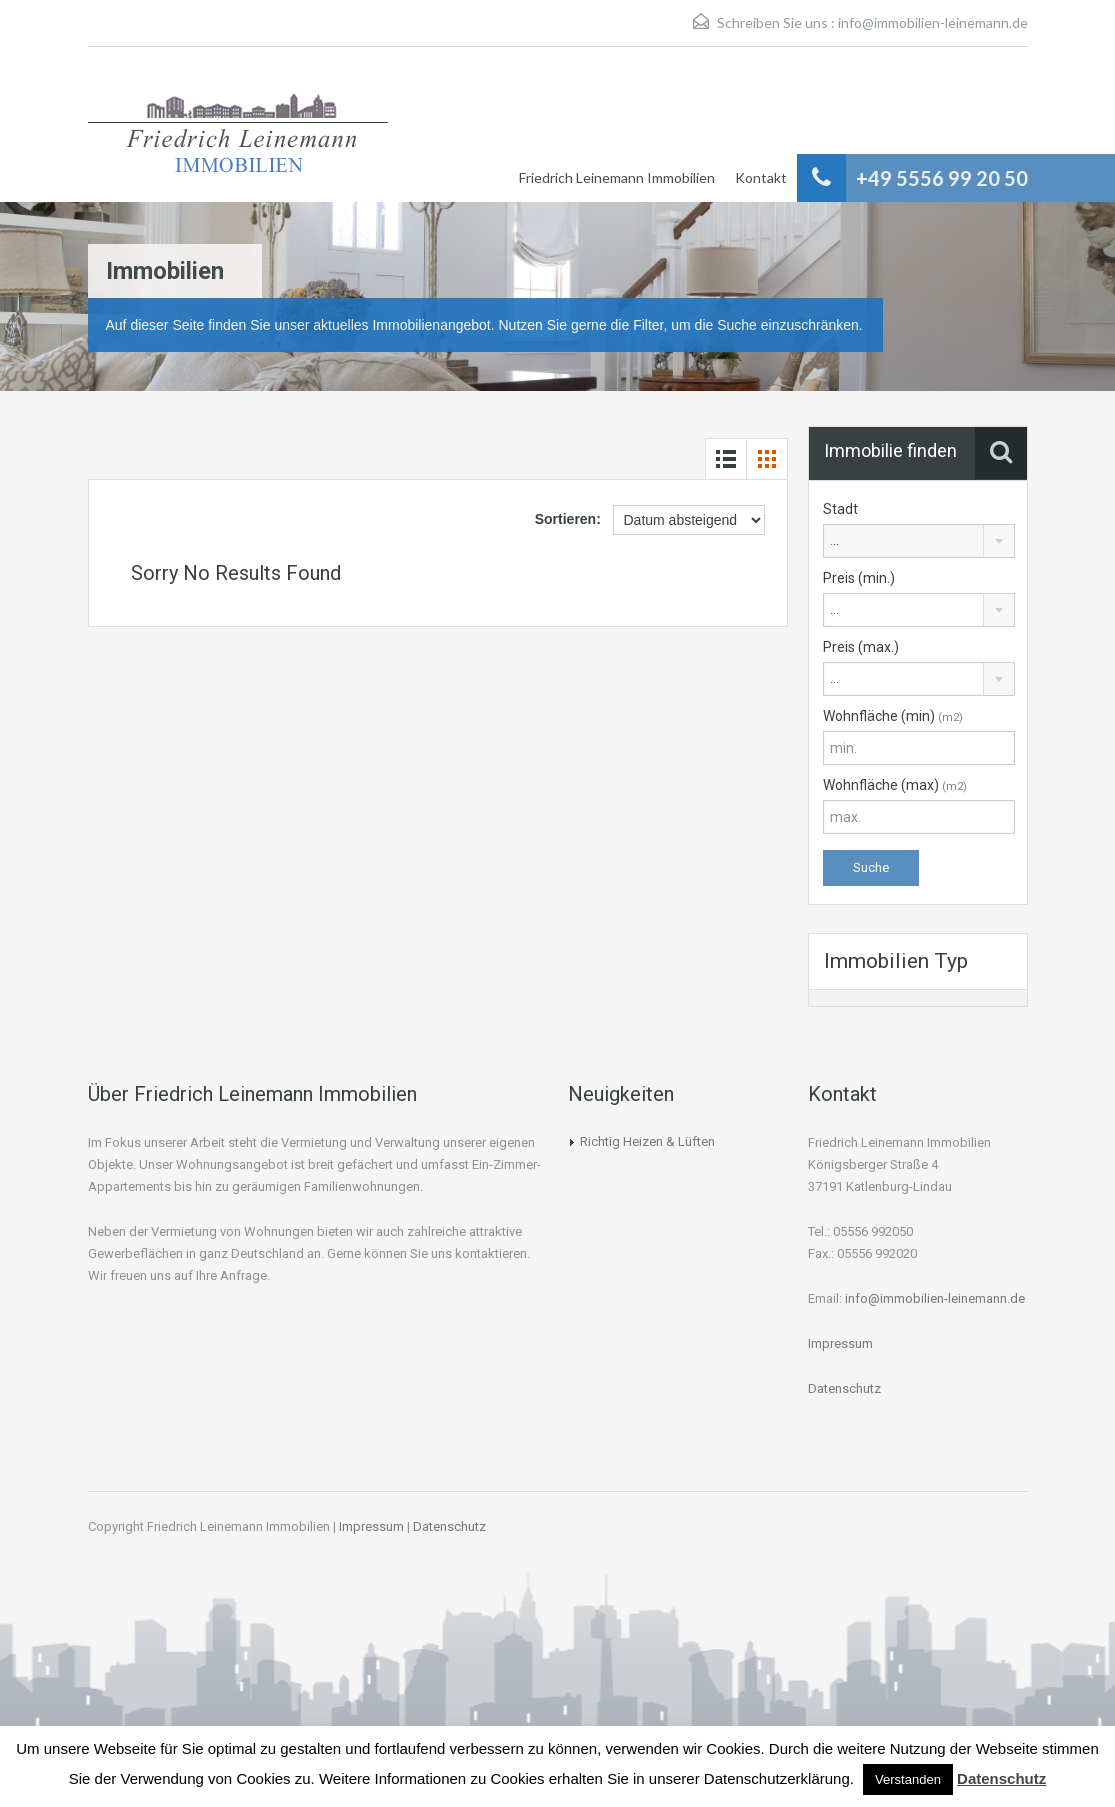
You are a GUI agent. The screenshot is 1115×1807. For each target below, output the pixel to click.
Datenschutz (844, 1388)
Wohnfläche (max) (895, 785)
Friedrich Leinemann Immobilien (617, 177)
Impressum (840, 1343)
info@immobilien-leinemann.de (933, 22)
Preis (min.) (859, 578)
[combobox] (919, 541)
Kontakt (761, 177)
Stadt (840, 509)
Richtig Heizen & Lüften (647, 1141)
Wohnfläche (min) (893, 716)
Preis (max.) (861, 647)
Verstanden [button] (908, 1779)
